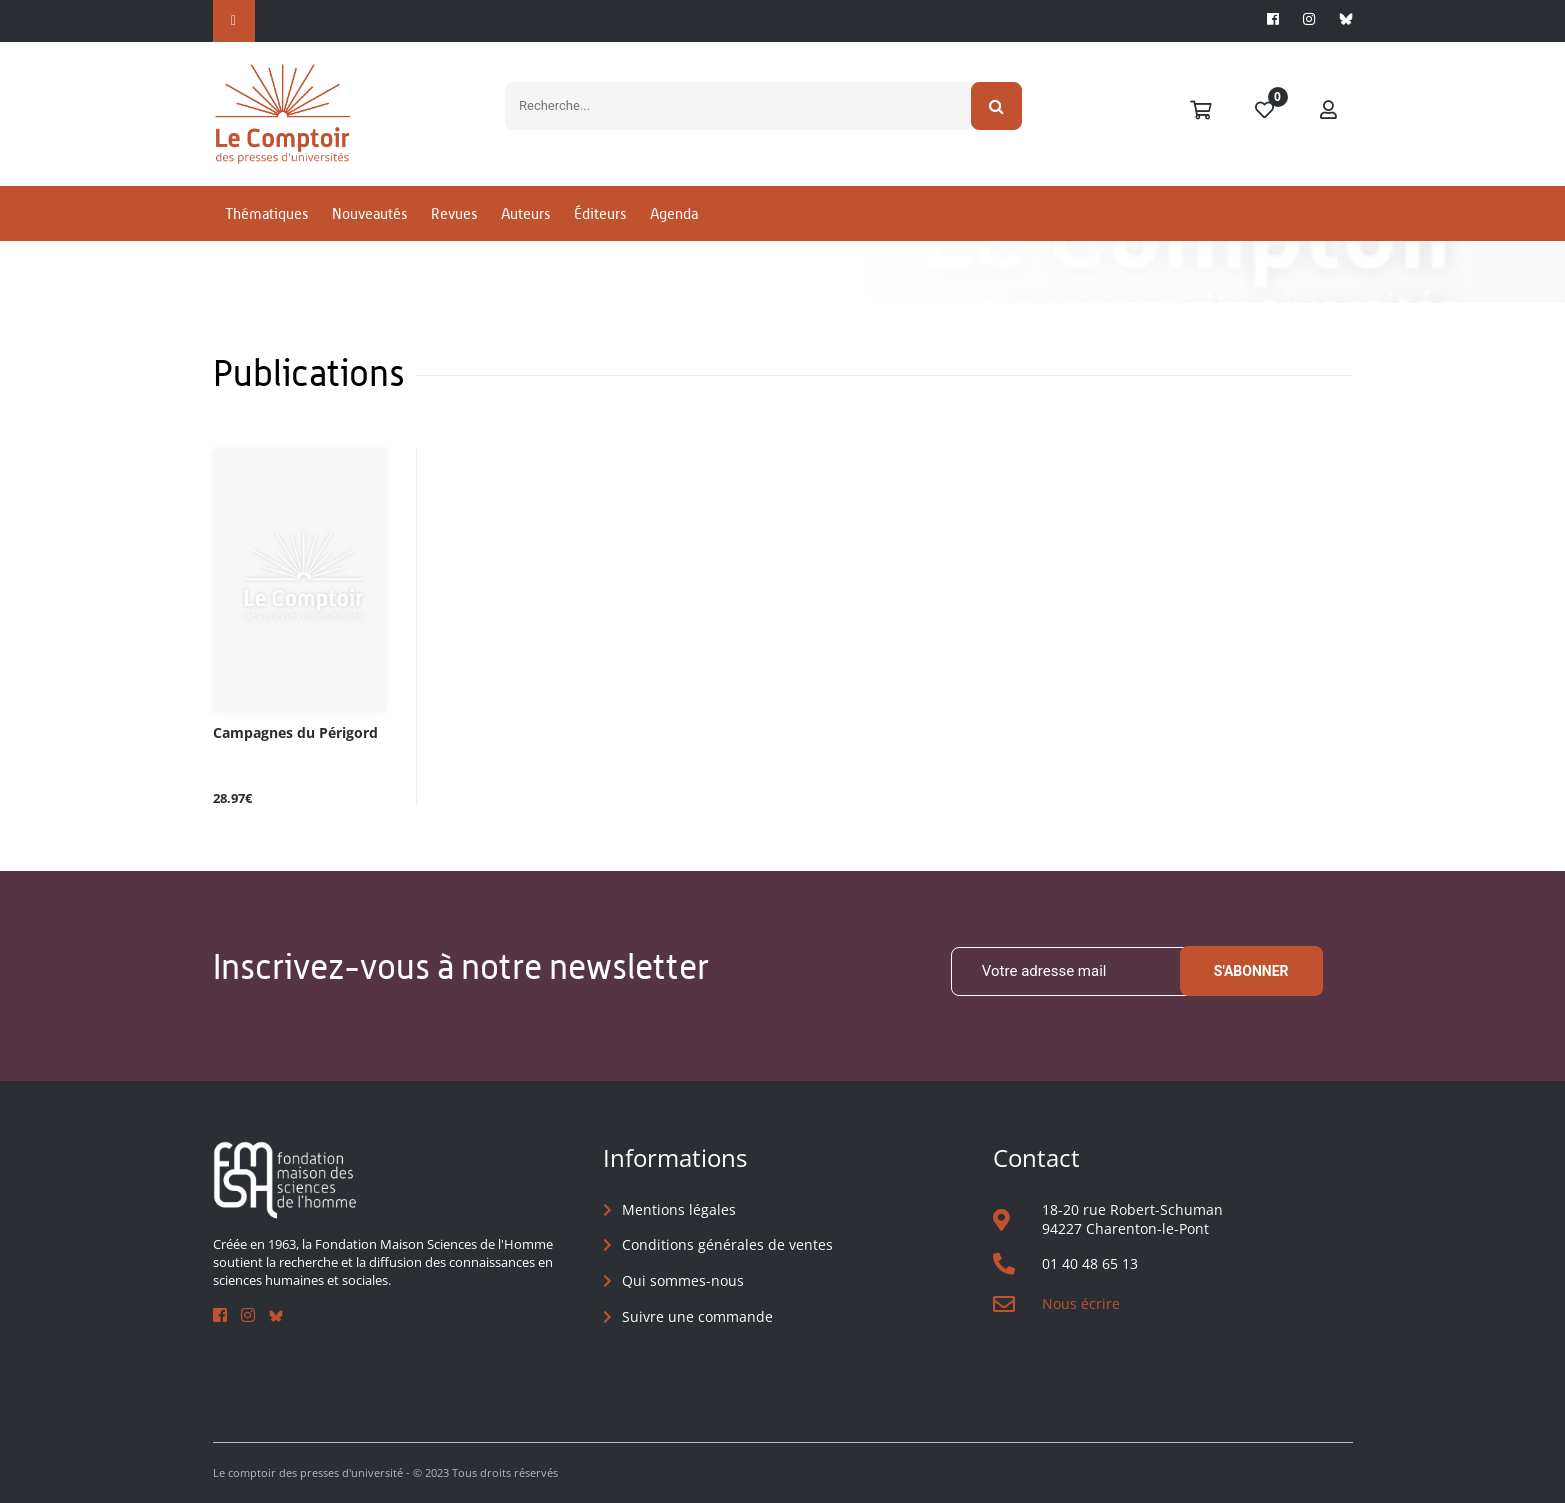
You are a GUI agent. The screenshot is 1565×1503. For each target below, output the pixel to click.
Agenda (674, 213)
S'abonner (1251, 971)
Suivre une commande (697, 1316)
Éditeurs (600, 213)
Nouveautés (369, 213)
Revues (454, 213)
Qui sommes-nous (683, 1280)
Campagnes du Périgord (295, 733)
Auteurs (525, 213)
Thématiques (266, 213)
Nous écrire (1081, 1303)
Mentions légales (679, 1209)
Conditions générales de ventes (727, 1244)
